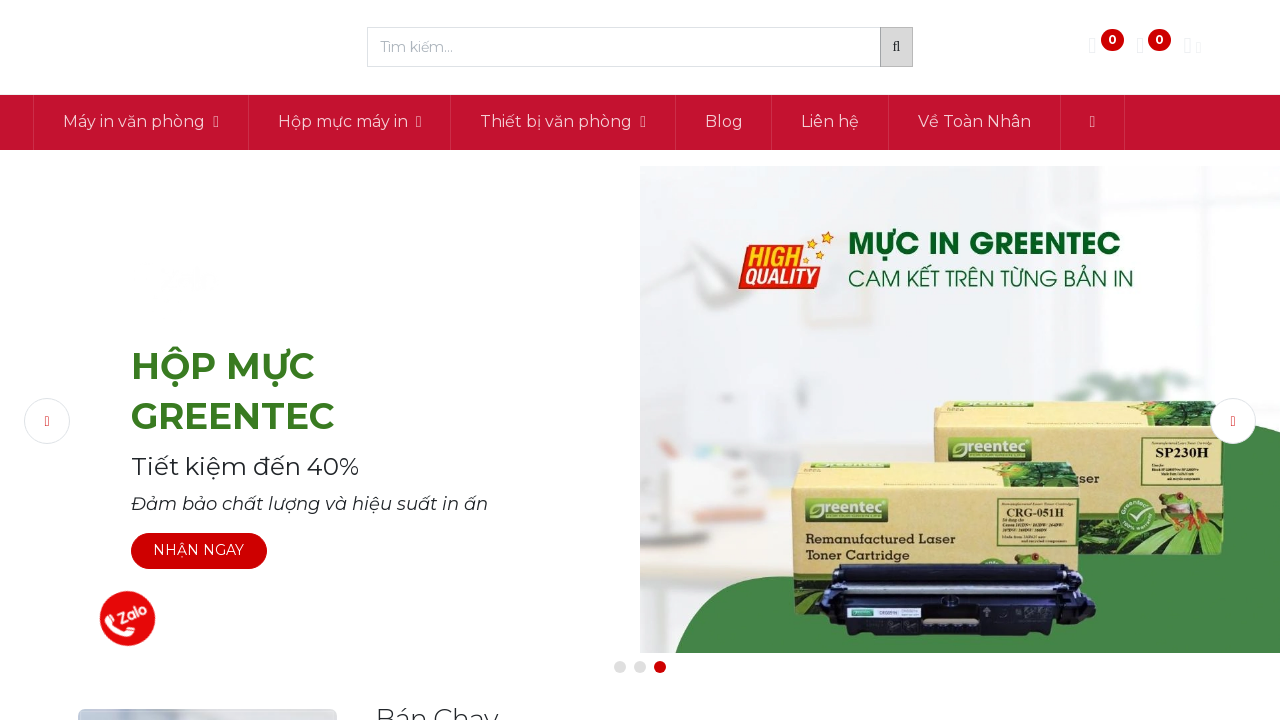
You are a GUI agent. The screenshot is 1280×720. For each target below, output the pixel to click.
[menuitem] (769, 122)
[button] (1137, 122)
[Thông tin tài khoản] (1192, 47)
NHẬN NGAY (198, 550)
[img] (75, 421)
